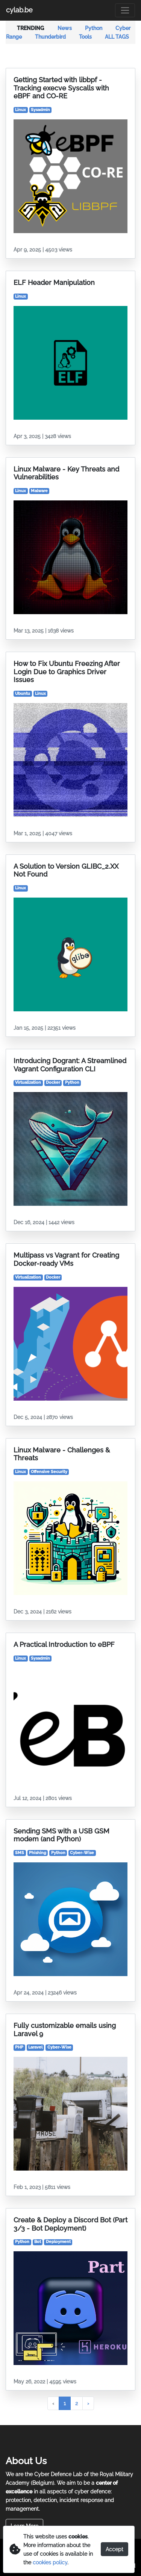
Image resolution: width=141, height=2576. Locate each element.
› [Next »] (88, 2403)
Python (94, 28)
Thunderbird (51, 36)
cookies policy (50, 2562)
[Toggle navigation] (125, 10)
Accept (114, 2549)
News (65, 28)
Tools (86, 36)
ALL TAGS (117, 36)
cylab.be (19, 10)
